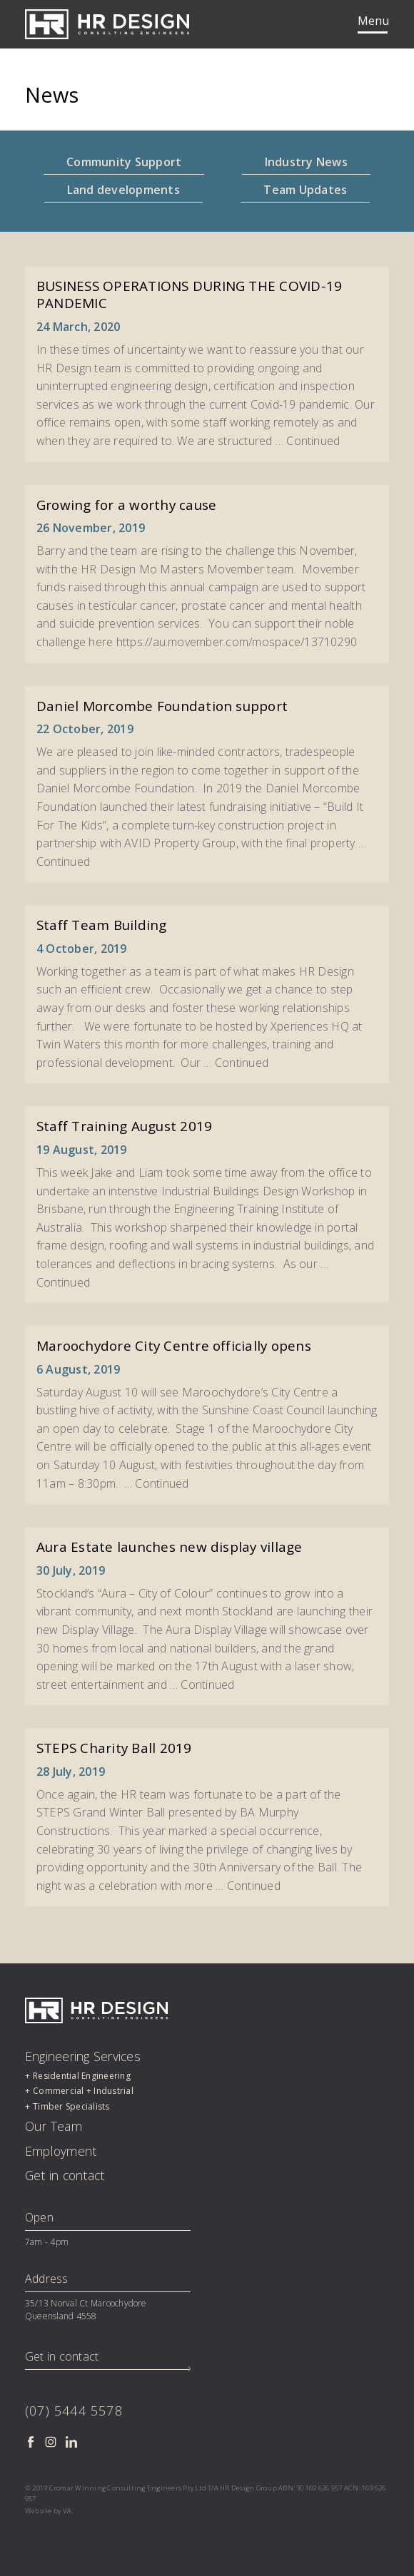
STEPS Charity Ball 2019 (114, 1748)
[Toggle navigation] (373, 24)
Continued (313, 441)
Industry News (306, 162)
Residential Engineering (82, 2076)
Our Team (53, 2126)
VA (67, 2510)
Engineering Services (83, 2056)
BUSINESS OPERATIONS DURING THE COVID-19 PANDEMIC (189, 295)
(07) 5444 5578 (74, 2410)
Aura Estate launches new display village (169, 1547)
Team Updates (305, 190)
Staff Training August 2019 (124, 1126)
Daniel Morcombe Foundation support (162, 706)
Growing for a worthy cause (126, 505)
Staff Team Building (101, 925)
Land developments (123, 190)
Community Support (123, 162)
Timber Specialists (71, 2106)
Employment (60, 2151)
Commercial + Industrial (83, 2091)
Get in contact (64, 2175)
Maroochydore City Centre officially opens (173, 1345)
